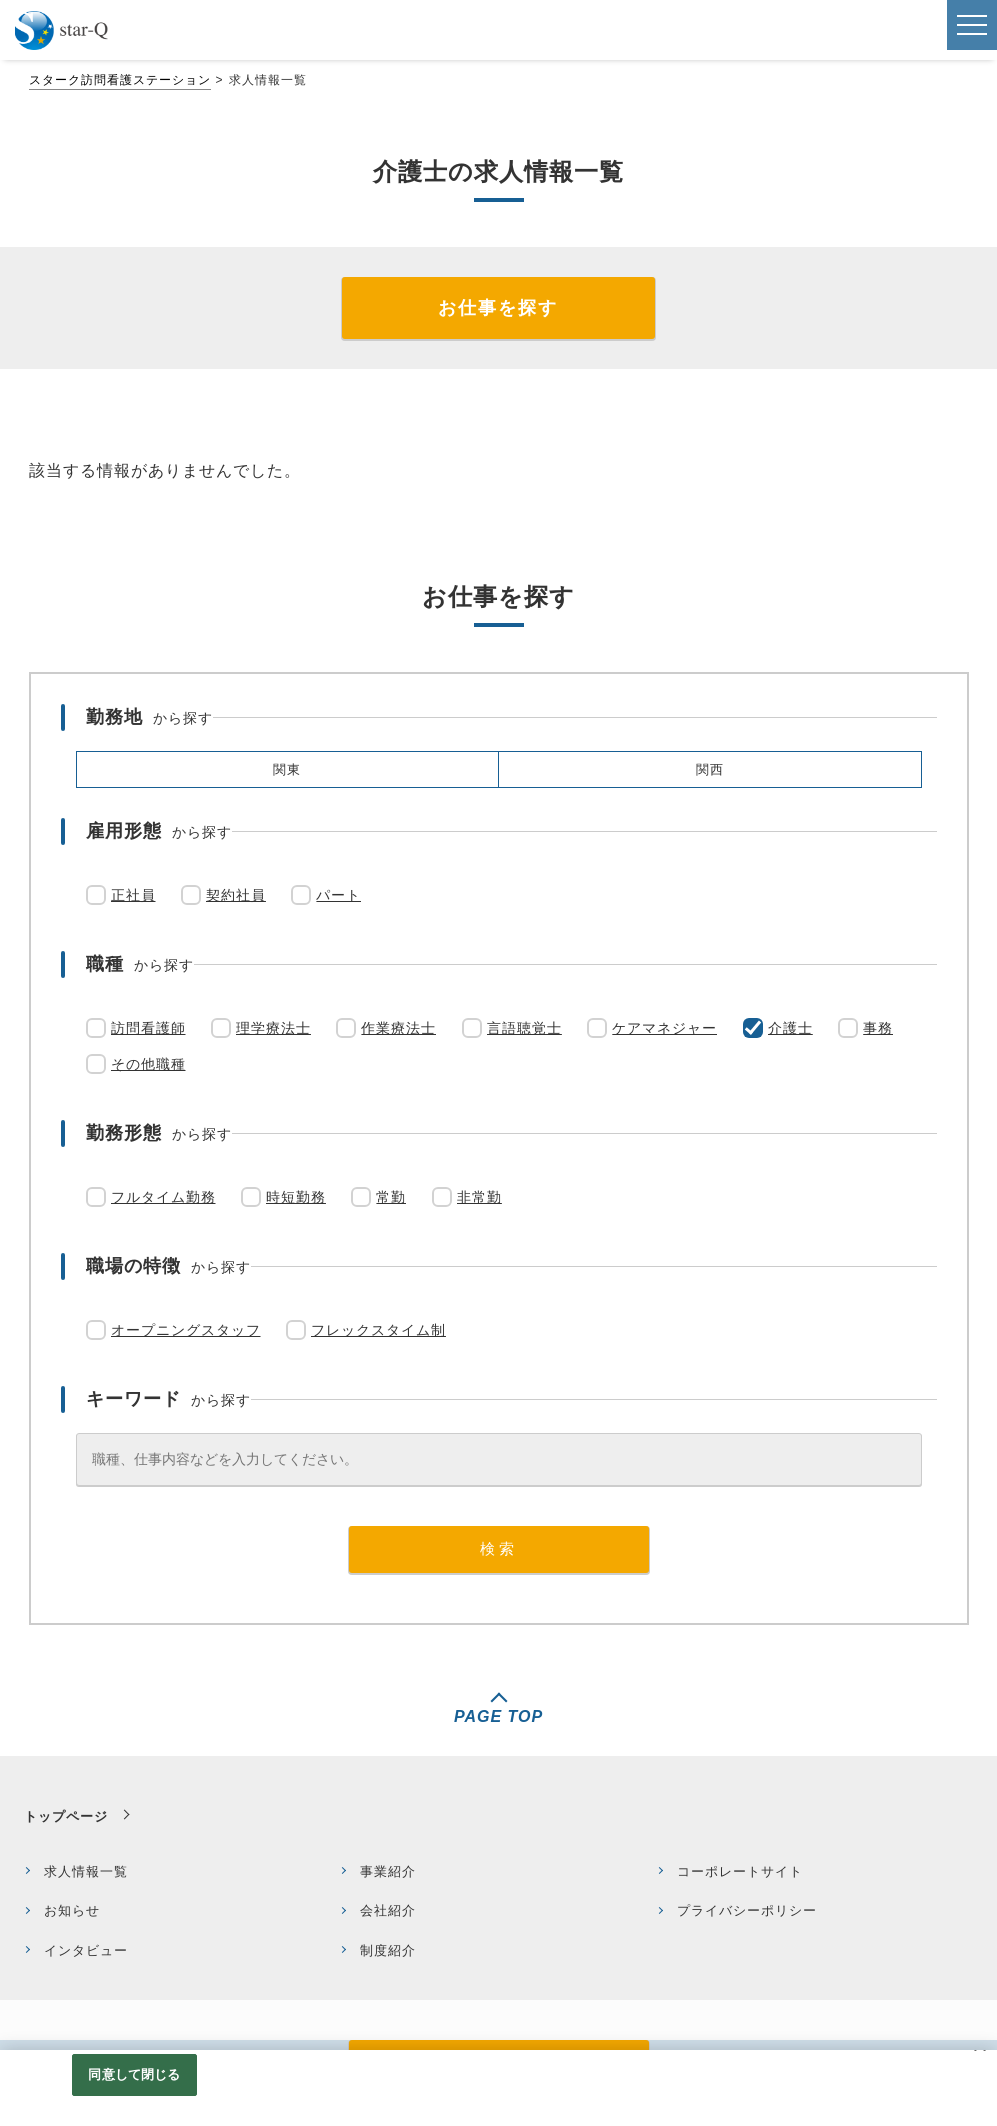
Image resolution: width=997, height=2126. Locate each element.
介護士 (790, 1028)
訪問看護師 (148, 1028)
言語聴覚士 (524, 1028)
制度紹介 (388, 1950)
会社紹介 (388, 1910)
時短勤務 (296, 1197)
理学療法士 (273, 1028)
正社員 (133, 895)
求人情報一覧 (86, 1871)
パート (338, 895)
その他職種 (148, 1064)
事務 (878, 1028)
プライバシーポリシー (747, 1910)
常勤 (391, 1197)
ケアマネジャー (664, 1028)
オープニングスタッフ (186, 1330)
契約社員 (236, 895)
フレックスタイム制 (378, 1330)
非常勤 (479, 1197)
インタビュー (86, 1950)
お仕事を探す (498, 308)
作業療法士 (398, 1028)
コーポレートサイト (740, 1871)
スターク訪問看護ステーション (120, 80)
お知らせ (72, 1910)
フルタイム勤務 (163, 1197)
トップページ (66, 1816)
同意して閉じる (134, 2074)
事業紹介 (388, 1871)
